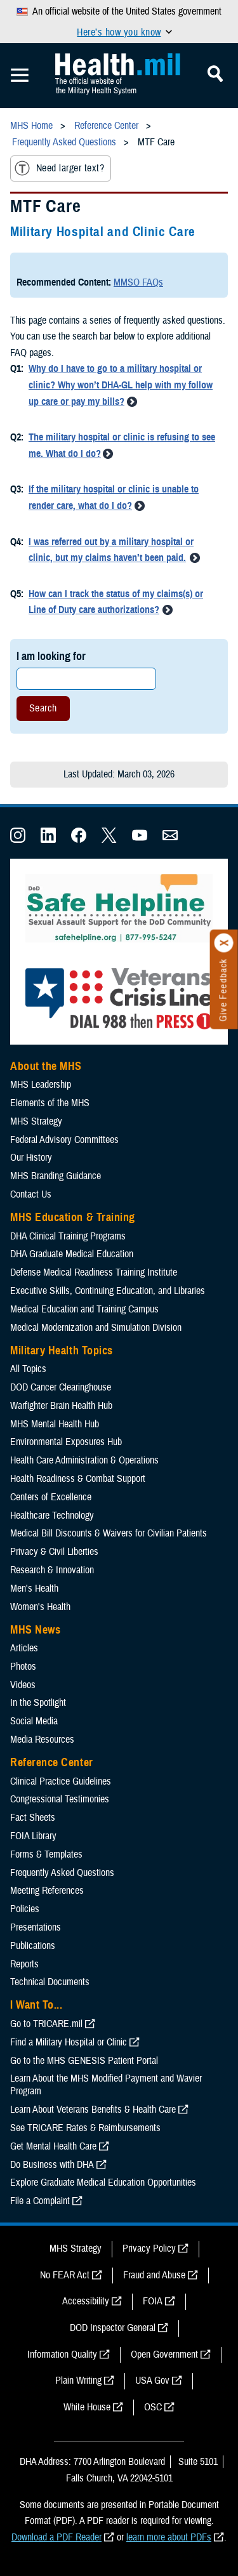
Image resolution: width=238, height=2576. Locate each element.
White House (86, 2407)
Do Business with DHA (52, 2164)
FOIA (152, 2301)
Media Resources (42, 1739)
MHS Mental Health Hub (54, 1424)
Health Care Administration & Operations (84, 1460)
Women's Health (40, 1607)
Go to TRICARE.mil (46, 2024)
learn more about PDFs (168, 2537)
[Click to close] (224, 943)
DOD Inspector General (112, 2328)
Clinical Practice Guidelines (60, 1781)
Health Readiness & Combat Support (77, 1478)
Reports (24, 1964)
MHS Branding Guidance (55, 1176)
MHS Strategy (36, 1121)
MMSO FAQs (138, 282)
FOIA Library (33, 1836)
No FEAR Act (64, 2275)
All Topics (28, 1369)
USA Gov (152, 2380)
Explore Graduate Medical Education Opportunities (103, 2182)
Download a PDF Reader (56, 2537)
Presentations (35, 1927)
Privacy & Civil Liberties (54, 1551)
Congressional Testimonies (59, 1799)
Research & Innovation (52, 1570)
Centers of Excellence (50, 1497)
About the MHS (46, 1066)
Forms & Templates (46, 1854)
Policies (24, 1909)
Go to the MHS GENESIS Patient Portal (84, 2060)
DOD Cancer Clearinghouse (60, 1387)
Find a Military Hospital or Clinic (68, 2042)
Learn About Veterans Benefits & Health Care (93, 2109)
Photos (23, 1666)
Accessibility (85, 2301)
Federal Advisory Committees (64, 1139)
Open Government (164, 2354)
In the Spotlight (38, 1702)
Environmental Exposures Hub (66, 1442)
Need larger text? (59, 168)
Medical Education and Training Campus (84, 1309)
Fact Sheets (32, 1817)
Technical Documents (49, 1982)
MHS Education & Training (72, 1217)
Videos (23, 1685)
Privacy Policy (149, 2248)
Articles (24, 1648)
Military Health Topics (61, 1350)
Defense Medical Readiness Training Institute (93, 1272)
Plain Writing (78, 2380)
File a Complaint (40, 2201)
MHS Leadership (40, 1084)
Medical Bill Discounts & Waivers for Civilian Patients (108, 1533)
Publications (32, 1945)
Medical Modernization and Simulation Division (96, 1327)
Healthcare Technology (52, 1515)
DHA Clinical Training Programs (68, 1236)
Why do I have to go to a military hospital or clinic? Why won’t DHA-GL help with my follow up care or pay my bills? (121, 384)
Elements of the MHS (49, 1103)
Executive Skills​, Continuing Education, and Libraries (107, 1291)
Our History (31, 1157)
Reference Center (51, 1762)
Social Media (34, 1721)
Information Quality (62, 2354)
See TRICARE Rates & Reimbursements (85, 2128)
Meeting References (47, 1890)
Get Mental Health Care (53, 2146)
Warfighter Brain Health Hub (61, 1405)
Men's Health (34, 1588)
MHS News (35, 1630)
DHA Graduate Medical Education (71, 1254)
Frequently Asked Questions (62, 1872)
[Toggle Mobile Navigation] (19, 75)
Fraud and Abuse (154, 2275)
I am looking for (51, 656)
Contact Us (30, 1194)
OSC (153, 2407)
